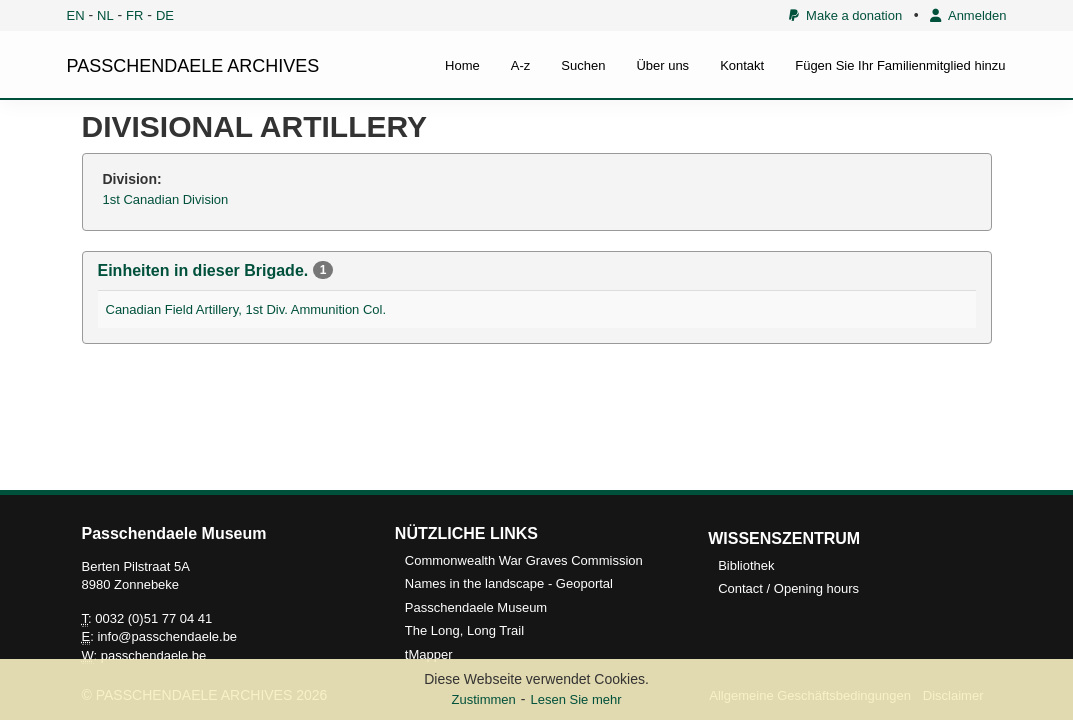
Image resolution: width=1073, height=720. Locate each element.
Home (462, 65)
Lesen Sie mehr (575, 699)
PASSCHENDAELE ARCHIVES (193, 66)
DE (165, 15)
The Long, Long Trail (464, 630)
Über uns (662, 65)
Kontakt (742, 65)
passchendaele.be (154, 655)
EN (76, 15)
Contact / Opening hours (788, 588)
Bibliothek (746, 565)
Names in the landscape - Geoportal (509, 583)
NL (105, 15)
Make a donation (845, 15)
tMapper (429, 654)
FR (134, 15)
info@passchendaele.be (167, 636)
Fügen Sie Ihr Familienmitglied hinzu (900, 65)
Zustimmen (483, 699)
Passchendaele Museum (476, 607)
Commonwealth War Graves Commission (524, 560)
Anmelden (968, 15)
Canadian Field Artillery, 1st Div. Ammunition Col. (246, 309)
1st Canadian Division (166, 199)
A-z (521, 65)
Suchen (583, 65)
